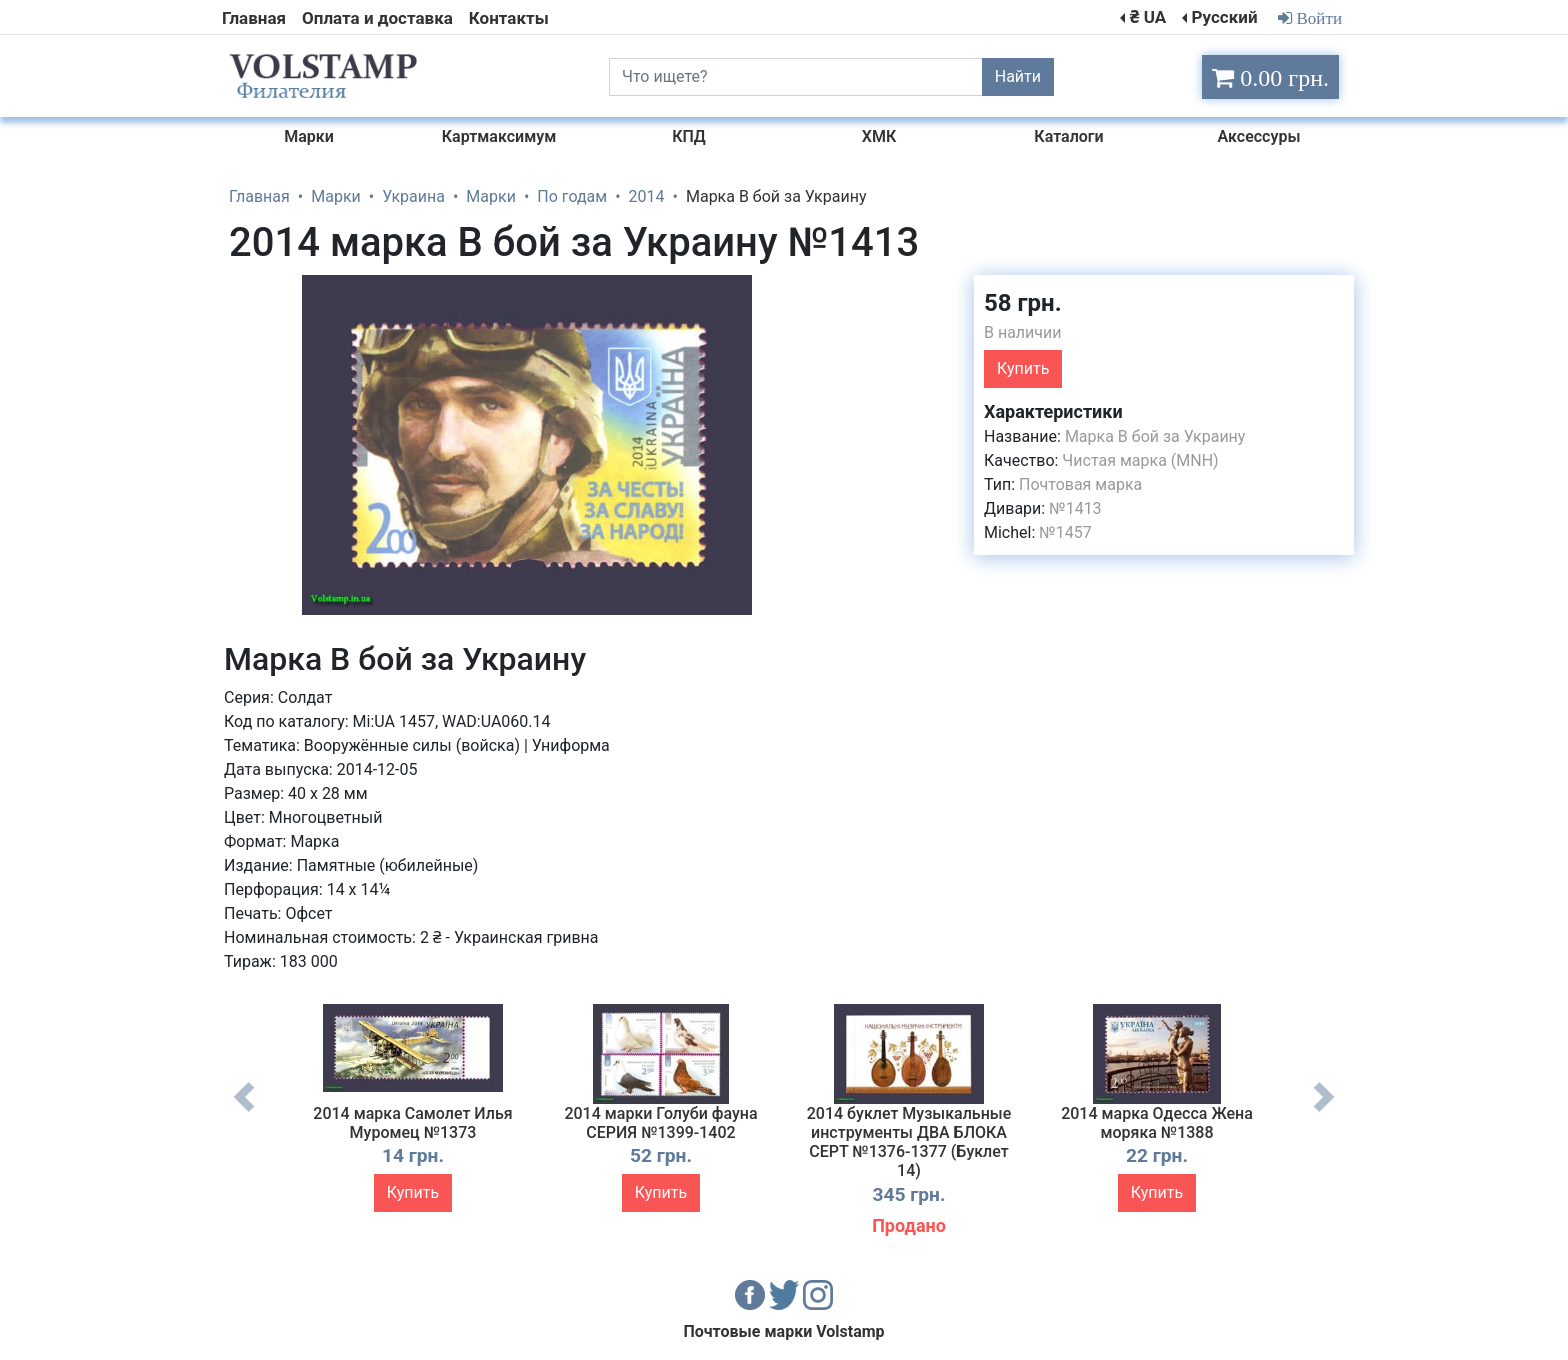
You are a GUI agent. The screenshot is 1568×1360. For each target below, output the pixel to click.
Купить (1023, 368)
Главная (254, 18)
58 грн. (1023, 303)
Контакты (509, 18)
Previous (244, 1112)
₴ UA (1148, 17)
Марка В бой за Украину (1155, 436)
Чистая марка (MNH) (1140, 460)
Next (1324, 1112)
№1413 (1075, 508)
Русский (1224, 17)
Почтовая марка (1080, 484)
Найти (1018, 76)
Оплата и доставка (377, 18)
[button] (807, 293)
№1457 (1065, 532)
